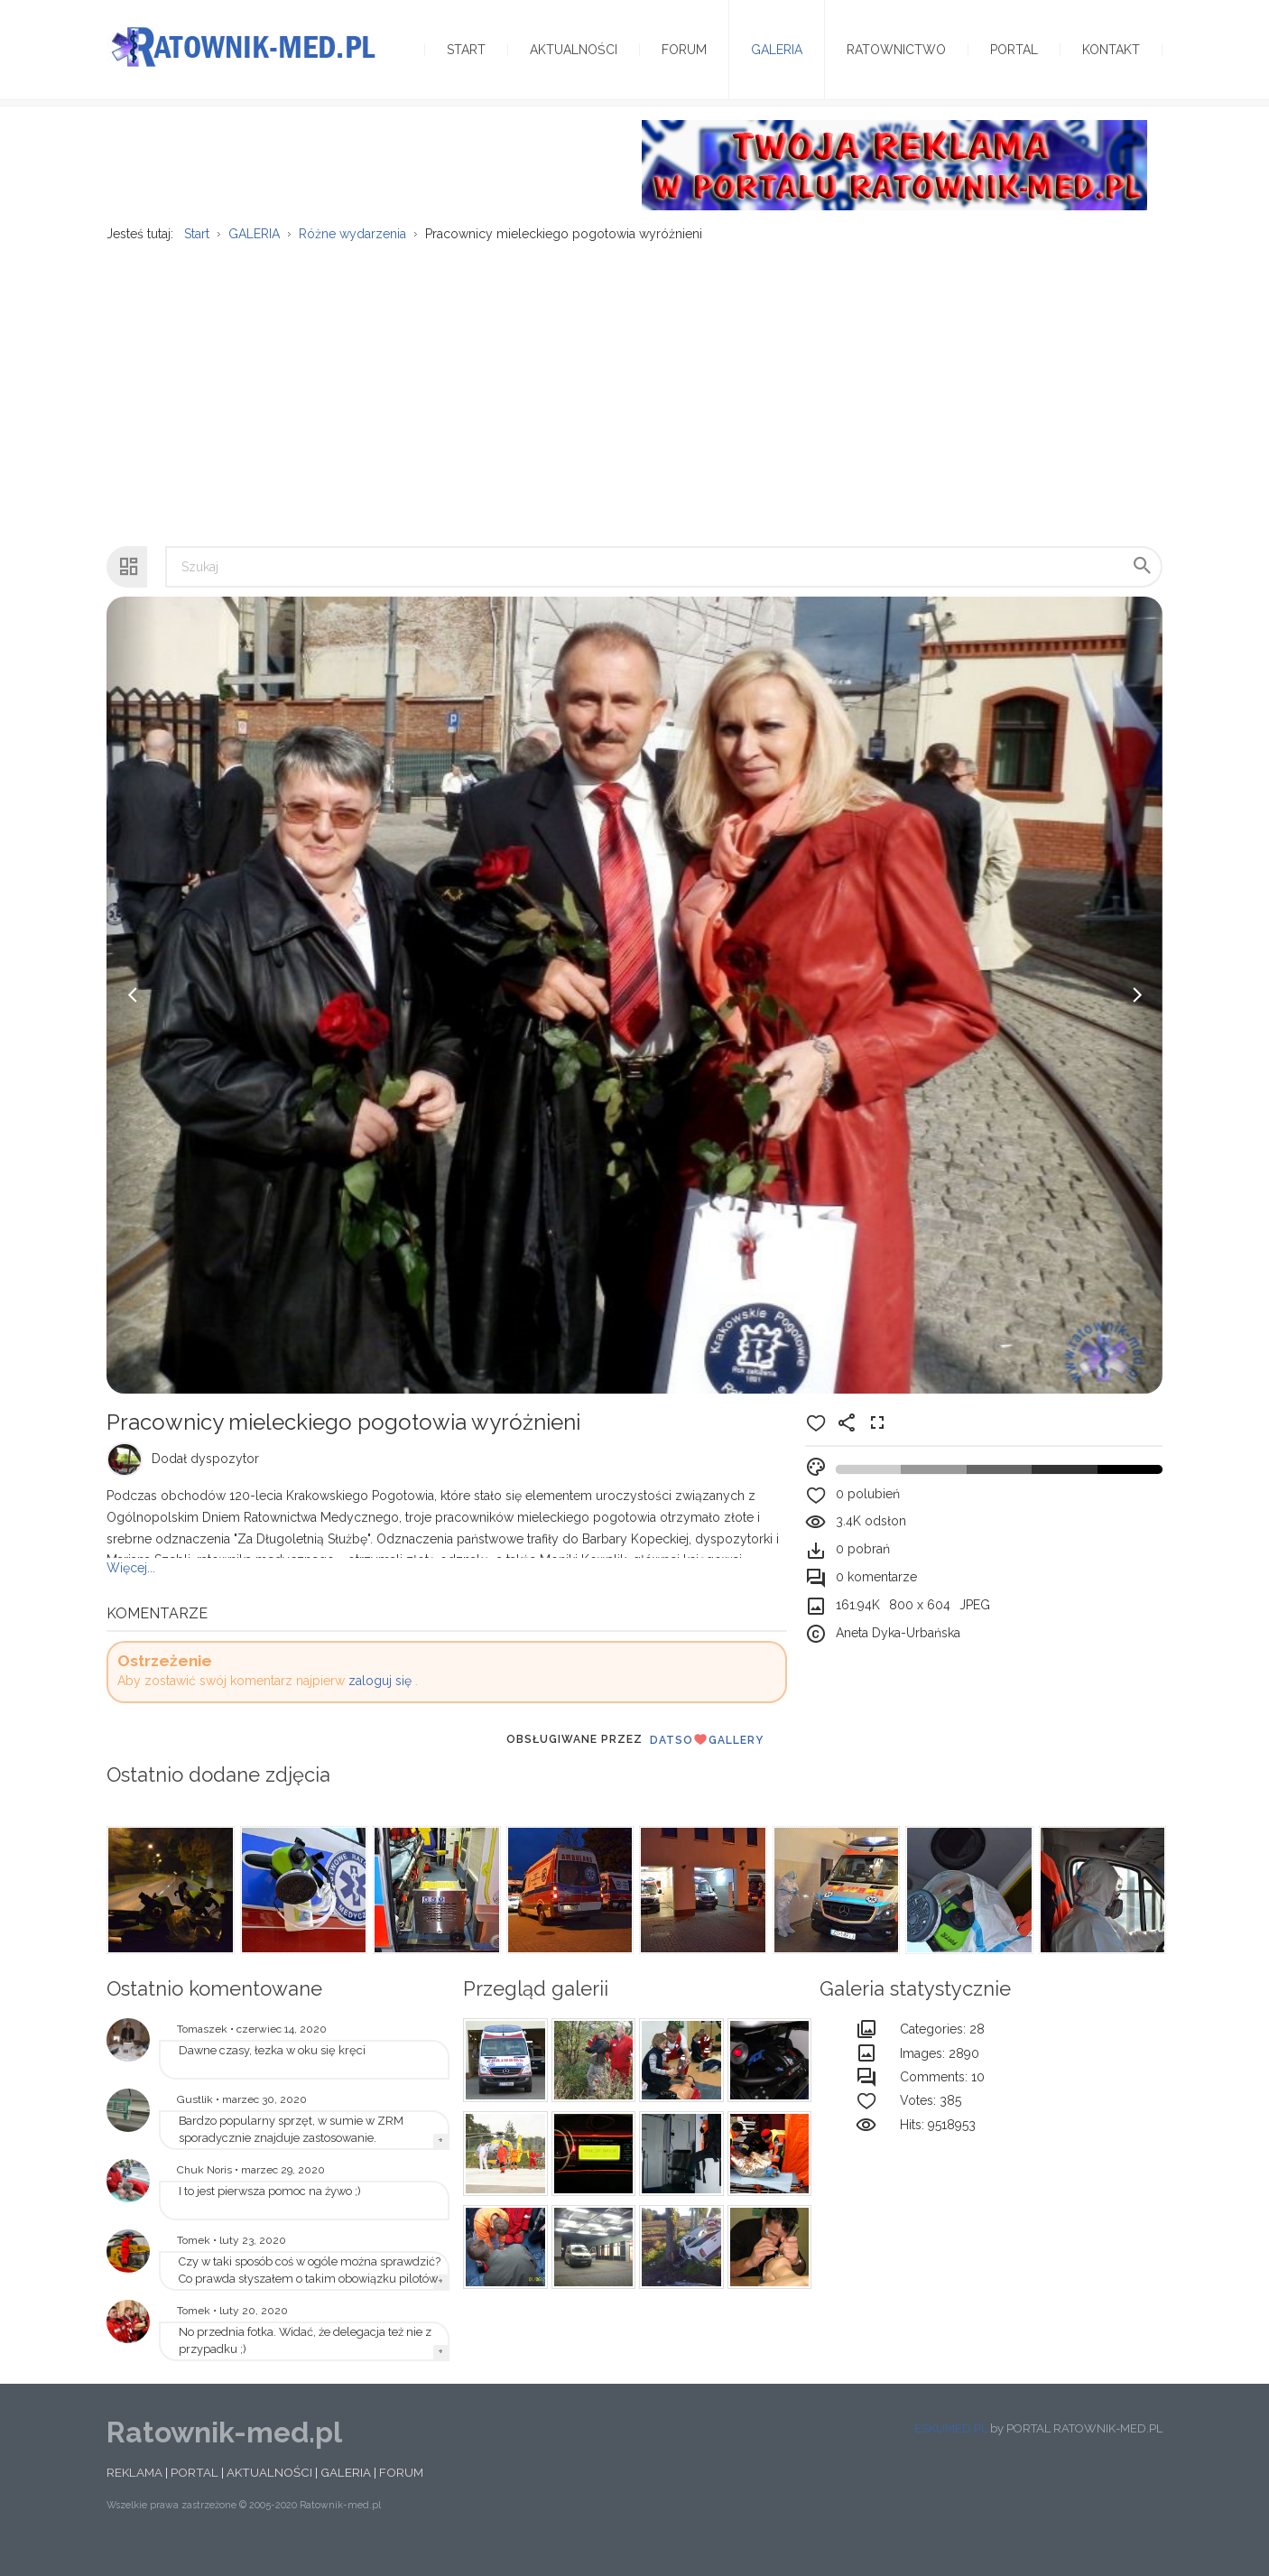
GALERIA (345, 2494)
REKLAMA (134, 2494)
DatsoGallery (707, 1761)
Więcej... (131, 1589)
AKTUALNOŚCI (269, 2494)
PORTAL (194, 2494)
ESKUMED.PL (950, 2450)
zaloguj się (380, 1702)
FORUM (401, 2494)
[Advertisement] (634, 407)
